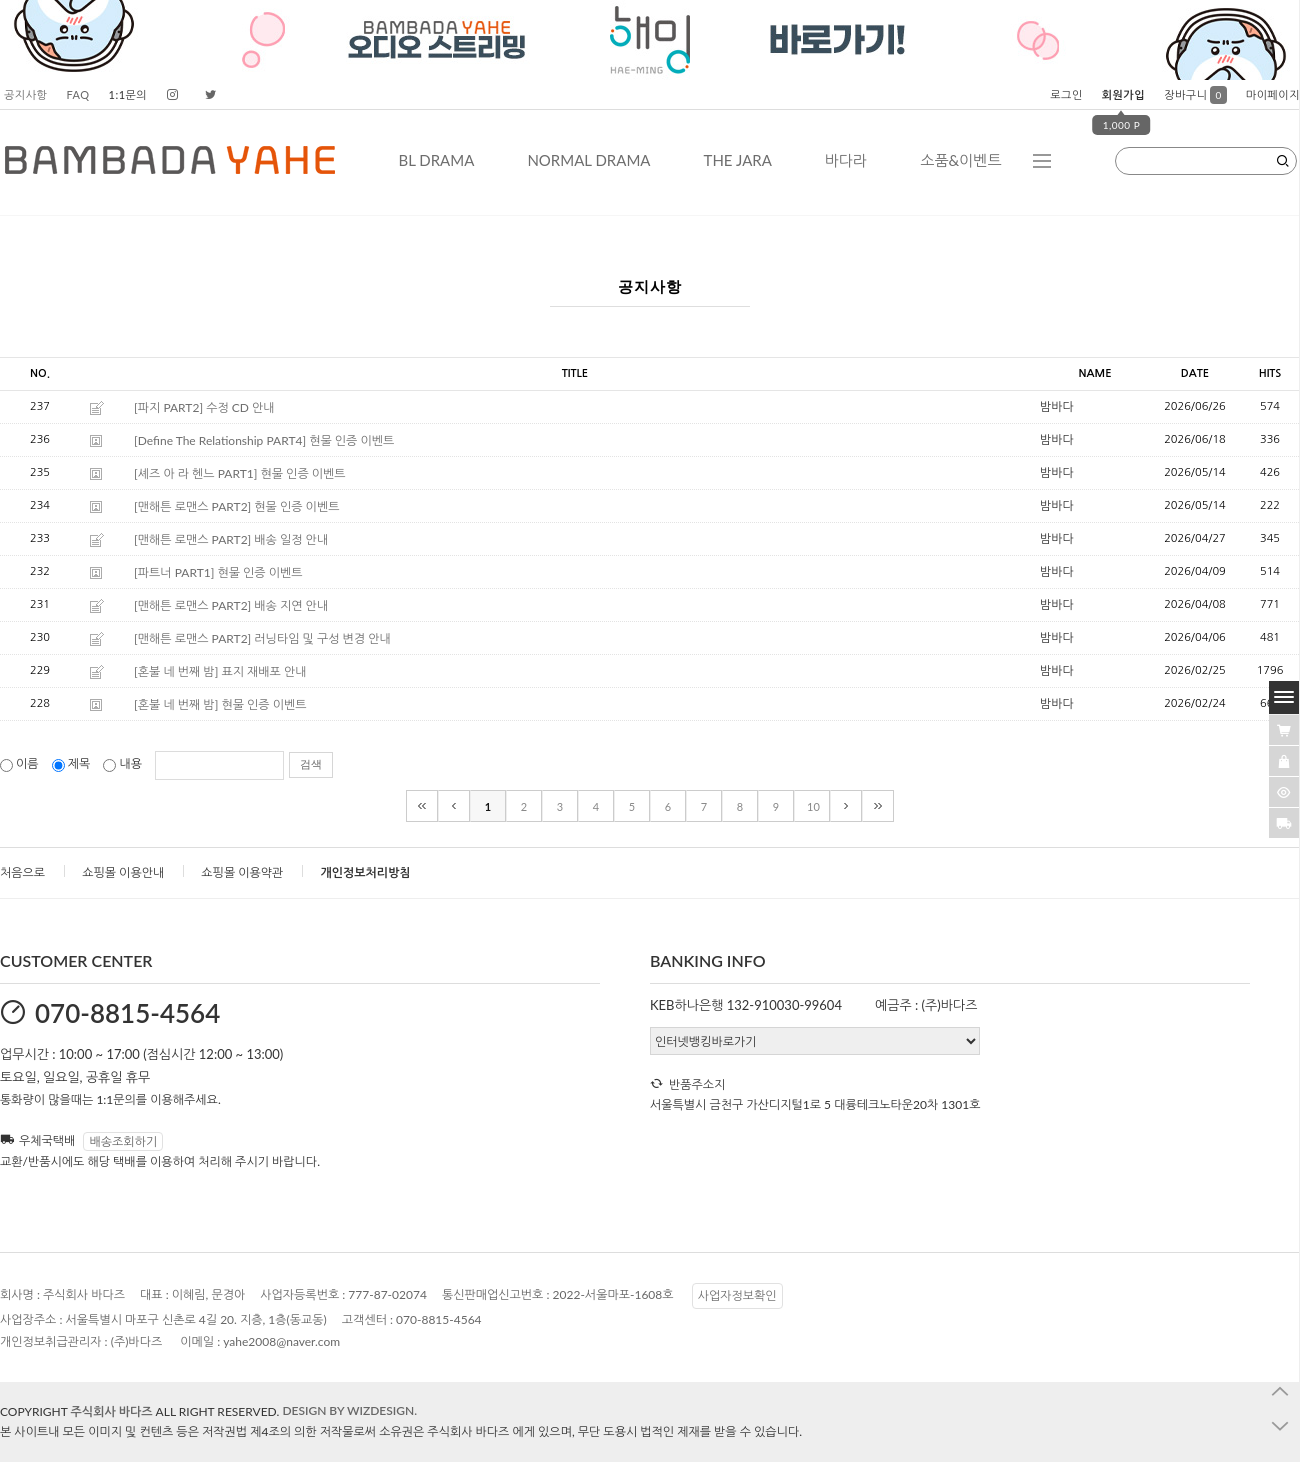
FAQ (77, 94)
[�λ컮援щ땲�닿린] (1284, 730)
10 (813, 806)
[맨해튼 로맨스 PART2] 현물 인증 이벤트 (236, 506)
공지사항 (25, 94)
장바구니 (1195, 94)
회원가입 (1123, 94)
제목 (73, 763)
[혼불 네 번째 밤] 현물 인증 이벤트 (220, 704)
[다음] (846, 806)
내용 (124, 763)
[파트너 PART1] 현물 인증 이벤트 (218, 572)
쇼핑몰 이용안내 (123, 872)
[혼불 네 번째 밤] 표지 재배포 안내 (220, 671)
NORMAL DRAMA (588, 160)
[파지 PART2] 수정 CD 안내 (204, 407)
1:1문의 (128, 94)
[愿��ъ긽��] (1284, 761)
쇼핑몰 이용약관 (242, 872)
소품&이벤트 (960, 160)
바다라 (846, 160)
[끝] (878, 806)
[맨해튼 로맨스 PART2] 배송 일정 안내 (231, 539)
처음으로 (22, 872)
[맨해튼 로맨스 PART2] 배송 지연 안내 (231, 605)
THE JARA (738, 160)
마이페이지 (1273, 94)
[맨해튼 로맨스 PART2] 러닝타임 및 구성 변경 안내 (262, 638)
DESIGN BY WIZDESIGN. (349, 1410)
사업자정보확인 (737, 1295)
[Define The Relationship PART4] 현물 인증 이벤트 (264, 440)
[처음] (422, 806)
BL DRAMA (436, 160)
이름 (21, 763)
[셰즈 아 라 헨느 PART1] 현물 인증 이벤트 (240, 473)
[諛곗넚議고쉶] (1284, 823)
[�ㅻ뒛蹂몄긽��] (1284, 792)
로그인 (1066, 94)
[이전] (454, 806)
